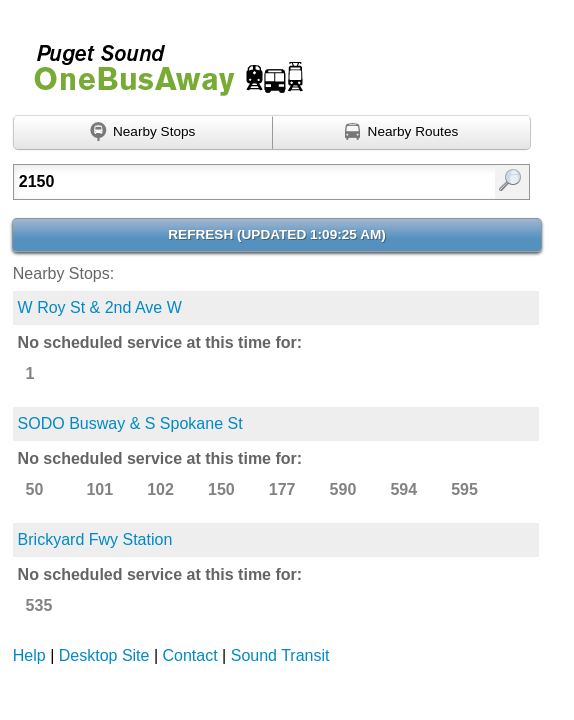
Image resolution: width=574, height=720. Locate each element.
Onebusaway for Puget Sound (160, 61)
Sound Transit (280, 655)
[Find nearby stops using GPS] (143, 133)
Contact (190, 655)
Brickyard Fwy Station (95, 539)
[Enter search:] (236, 182)
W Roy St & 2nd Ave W (100, 307)
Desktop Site (104, 655)
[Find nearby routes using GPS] (402, 133)
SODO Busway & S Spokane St (130, 423)
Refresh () (277, 234)
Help (29, 655)
